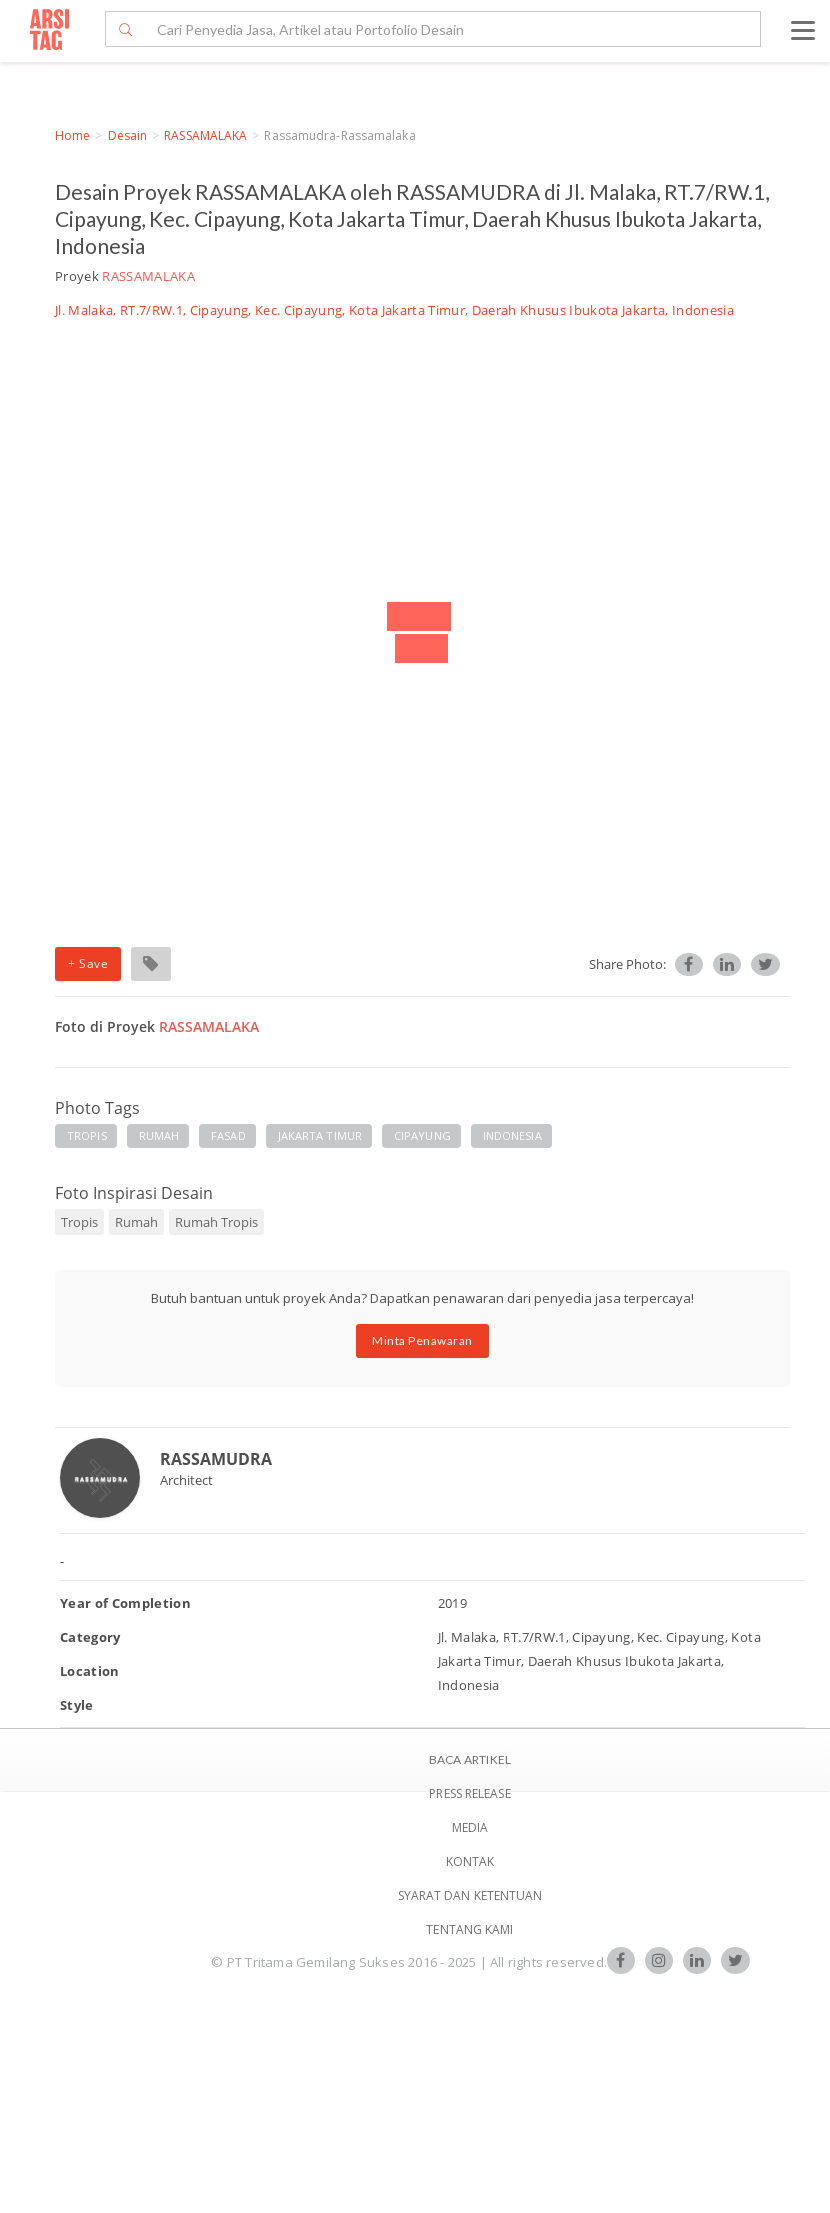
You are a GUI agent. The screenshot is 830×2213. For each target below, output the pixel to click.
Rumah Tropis (216, 1222)
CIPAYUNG (422, 1135)
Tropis (79, 1222)
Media (470, 1827)
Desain (128, 135)
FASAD (228, 1135)
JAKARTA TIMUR (320, 1135)
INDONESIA (512, 1135)
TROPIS (87, 1135)
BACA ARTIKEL (470, 1759)
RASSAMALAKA (205, 135)
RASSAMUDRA (216, 1459)
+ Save (88, 963)
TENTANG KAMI (469, 1929)
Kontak (470, 1861)
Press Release (469, 1793)
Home (72, 135)
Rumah (136, 1222)
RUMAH (159, 1135)
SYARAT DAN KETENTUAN (470, 1895)
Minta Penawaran (422, 1340)
